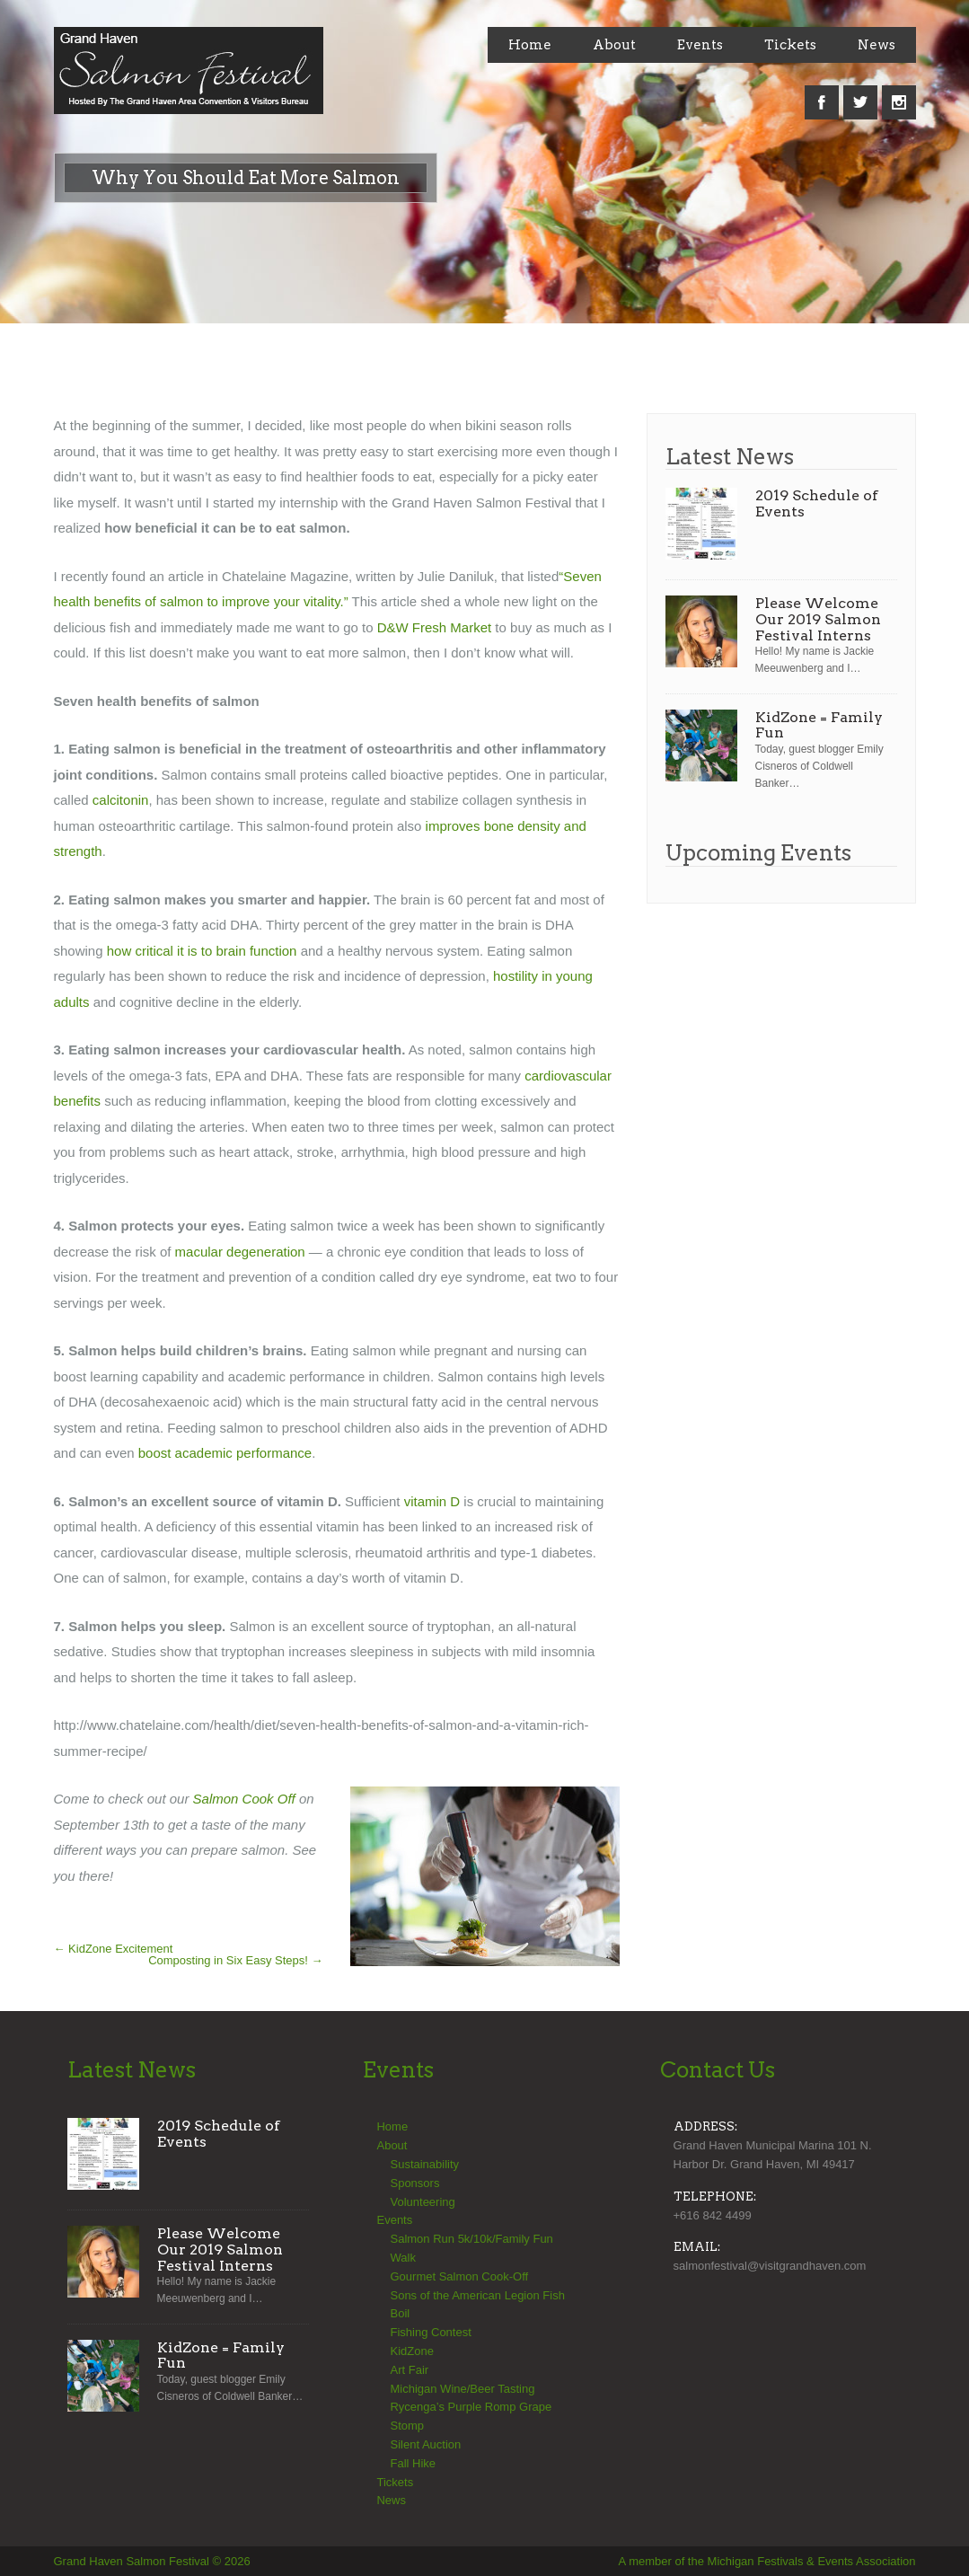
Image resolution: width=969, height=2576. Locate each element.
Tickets (790, 45)
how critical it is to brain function (202, 950)
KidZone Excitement (113, 1948)
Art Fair (409, 2370)
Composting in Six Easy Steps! (235, 1960)
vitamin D (432, 1501)
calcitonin (120, 799)
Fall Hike (413, 2463)
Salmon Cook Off (244, 1798)
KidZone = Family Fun (819, 725)
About (614, 45)
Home (529, 45)
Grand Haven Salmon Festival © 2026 (152, 2561)
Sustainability (424, 2164)
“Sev (572, 576)
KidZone (411, 2351)
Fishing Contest (430, 2332)
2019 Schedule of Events (816, 503)
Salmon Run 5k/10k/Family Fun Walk (471, 2248)
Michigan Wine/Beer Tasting (462, 2388)
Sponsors (414, 2183)
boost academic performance (225, 1452)
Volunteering (422, 2202)
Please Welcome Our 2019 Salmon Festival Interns (818, 619)
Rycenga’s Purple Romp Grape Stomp (470, 2416)
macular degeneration (240, 1251)
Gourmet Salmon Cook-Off (459, 2276)
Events (700, 45)
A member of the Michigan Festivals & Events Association (767, 2561)
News (876, 45)
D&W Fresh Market (433, 627)
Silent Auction (425, 2444)
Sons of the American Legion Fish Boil (477, 2305)
